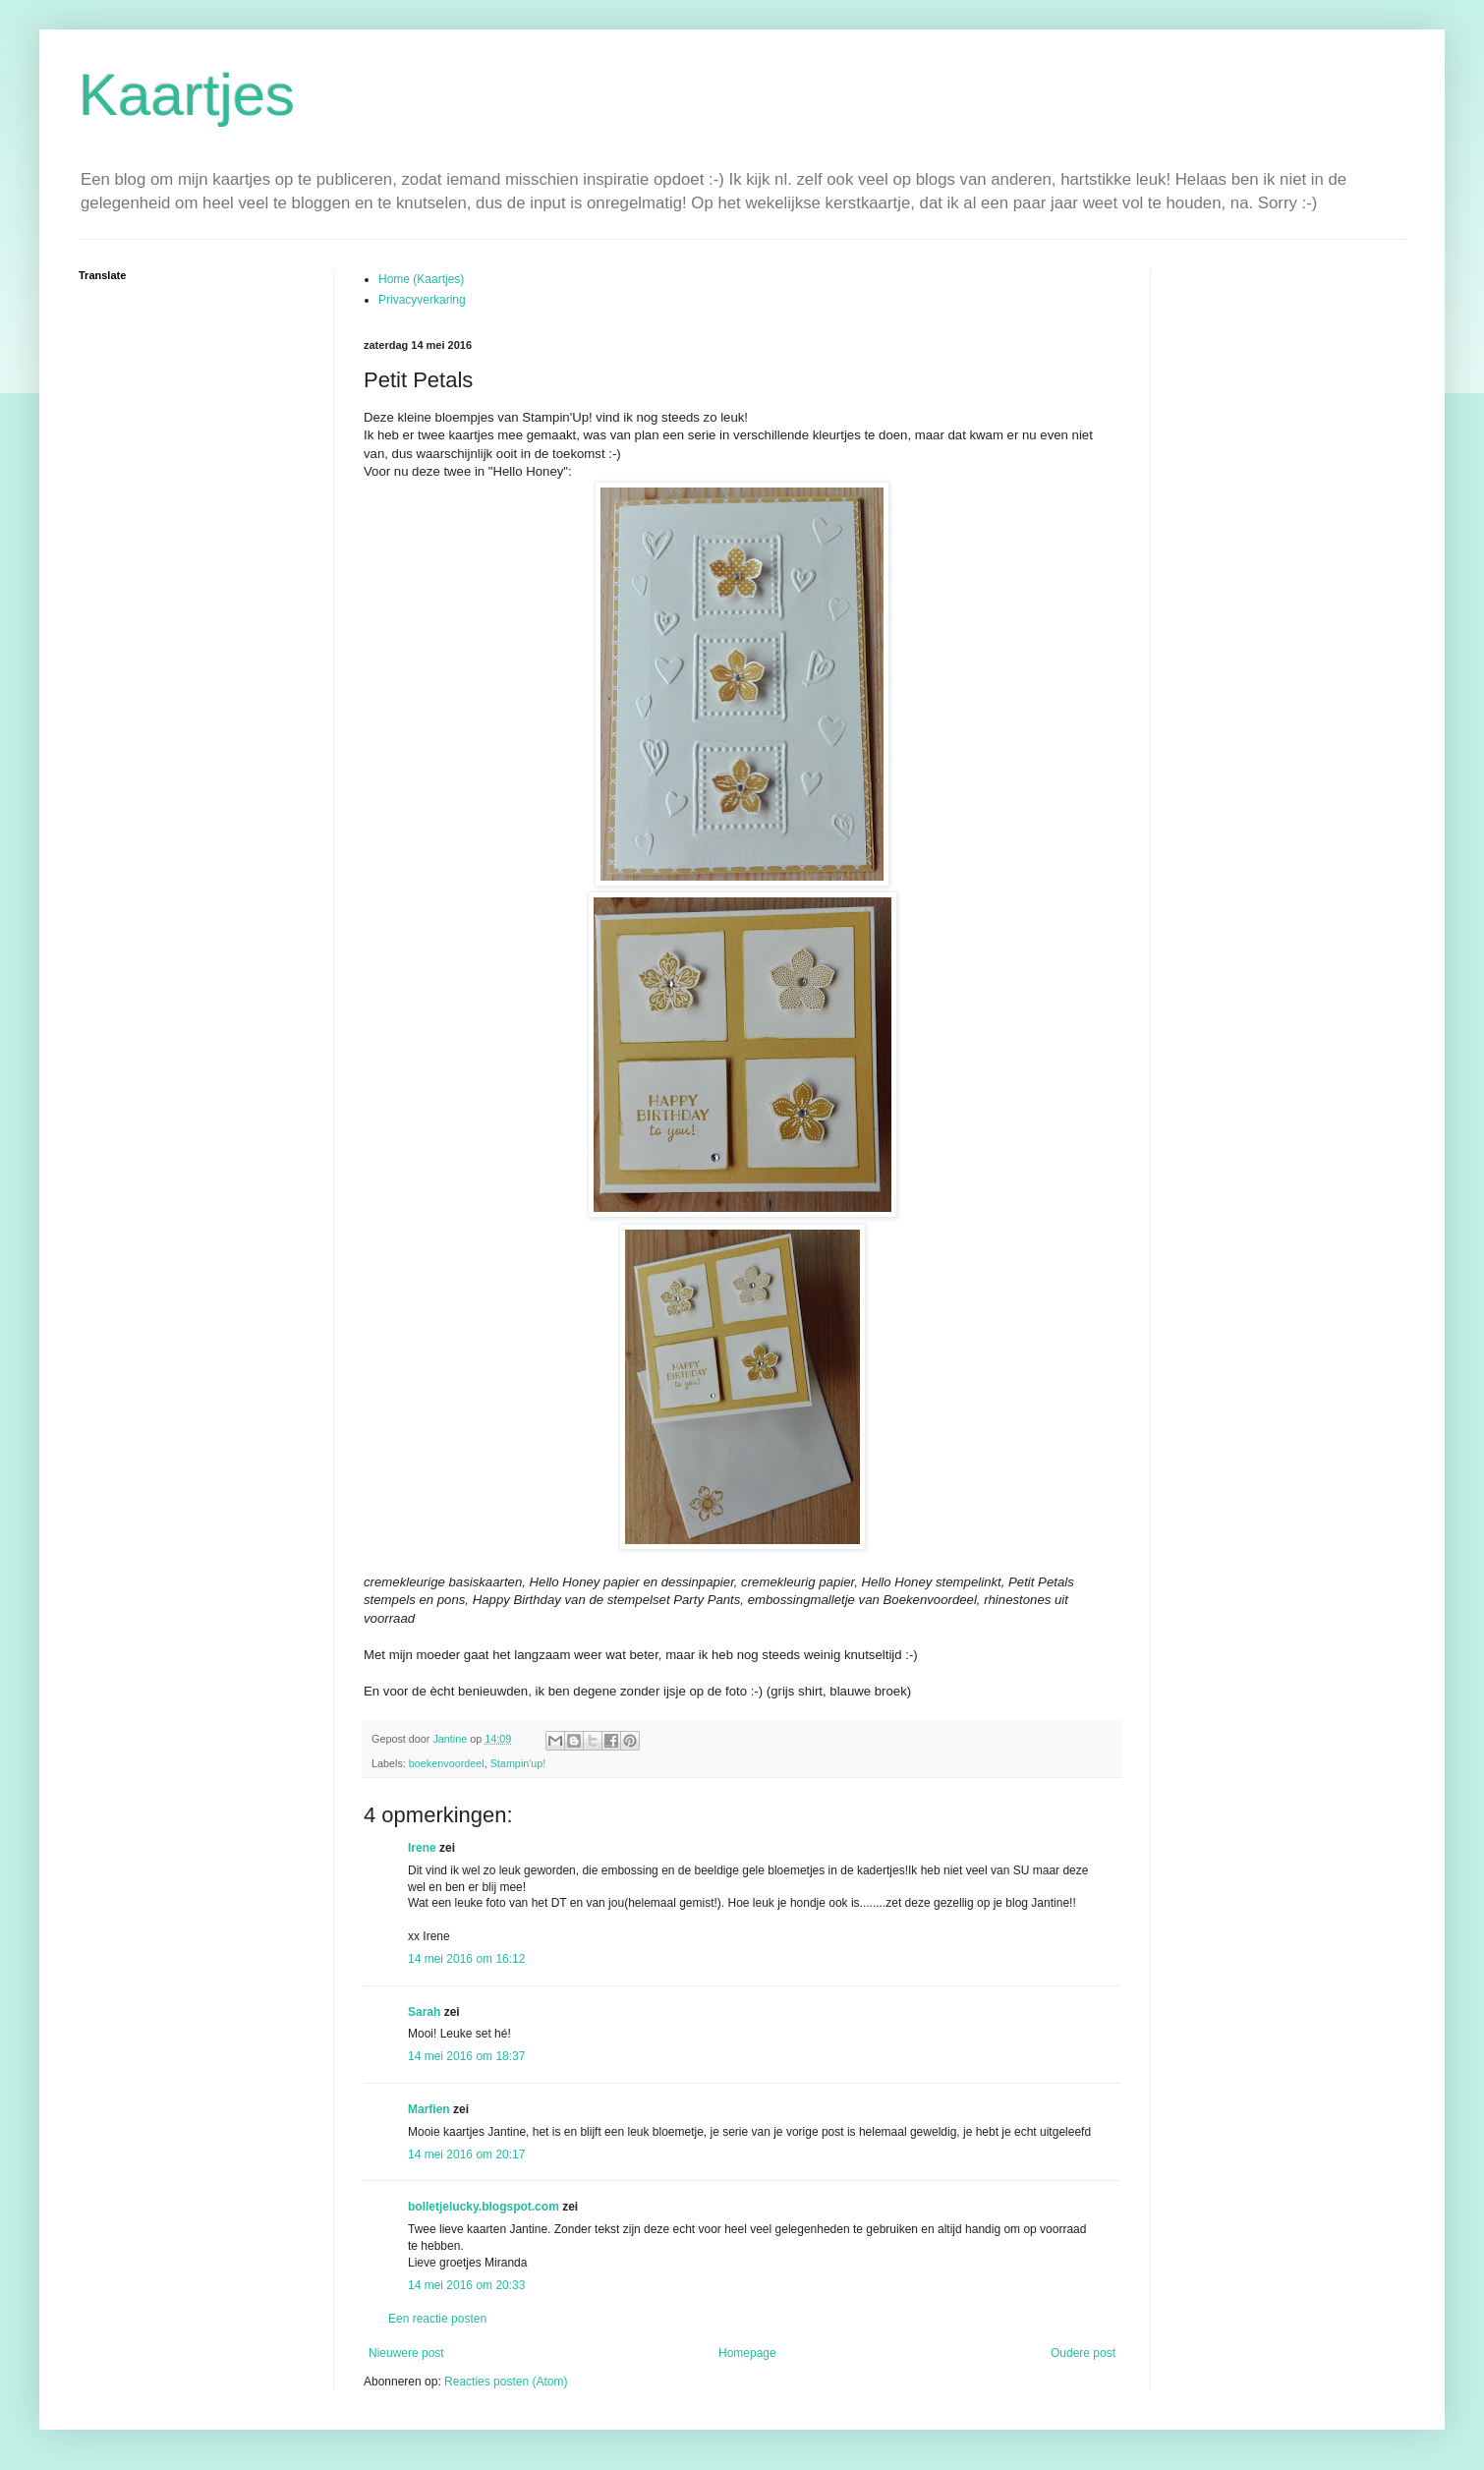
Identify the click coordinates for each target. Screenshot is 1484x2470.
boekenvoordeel (447, 1763)
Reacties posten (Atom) (505, 2381)
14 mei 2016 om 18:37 (466, 2056)
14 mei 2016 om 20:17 (466, 2154)
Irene (422, 1848)
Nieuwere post (406, 2353)
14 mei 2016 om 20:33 (466, 2285)
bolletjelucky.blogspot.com (483, 2206)
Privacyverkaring (422, 300)
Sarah (424, 2012)
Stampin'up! (518, 1763)
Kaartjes (187, 95)
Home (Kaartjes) (421, 279)
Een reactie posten (437, 2319)
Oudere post (1083, 2353)
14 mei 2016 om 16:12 (466, 1959)
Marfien (429, 2109)
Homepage (747, 2353)
